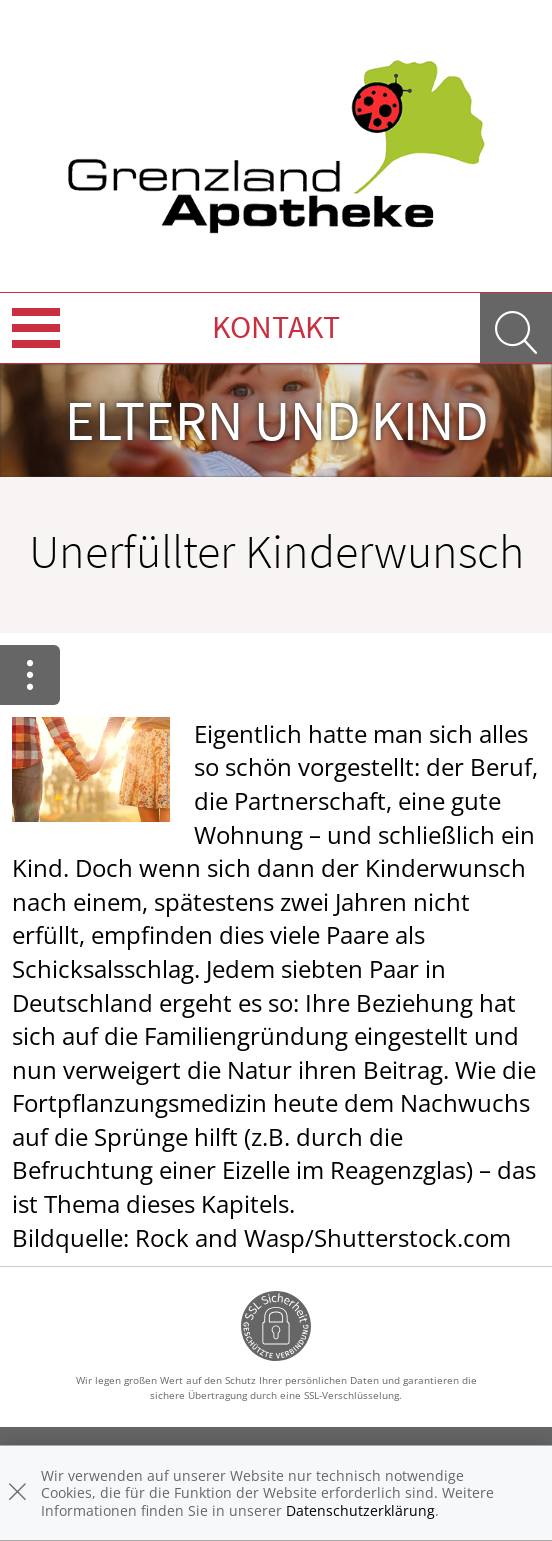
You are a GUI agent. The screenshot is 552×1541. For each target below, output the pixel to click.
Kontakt (276, 327)
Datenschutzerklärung (360, 1510)
